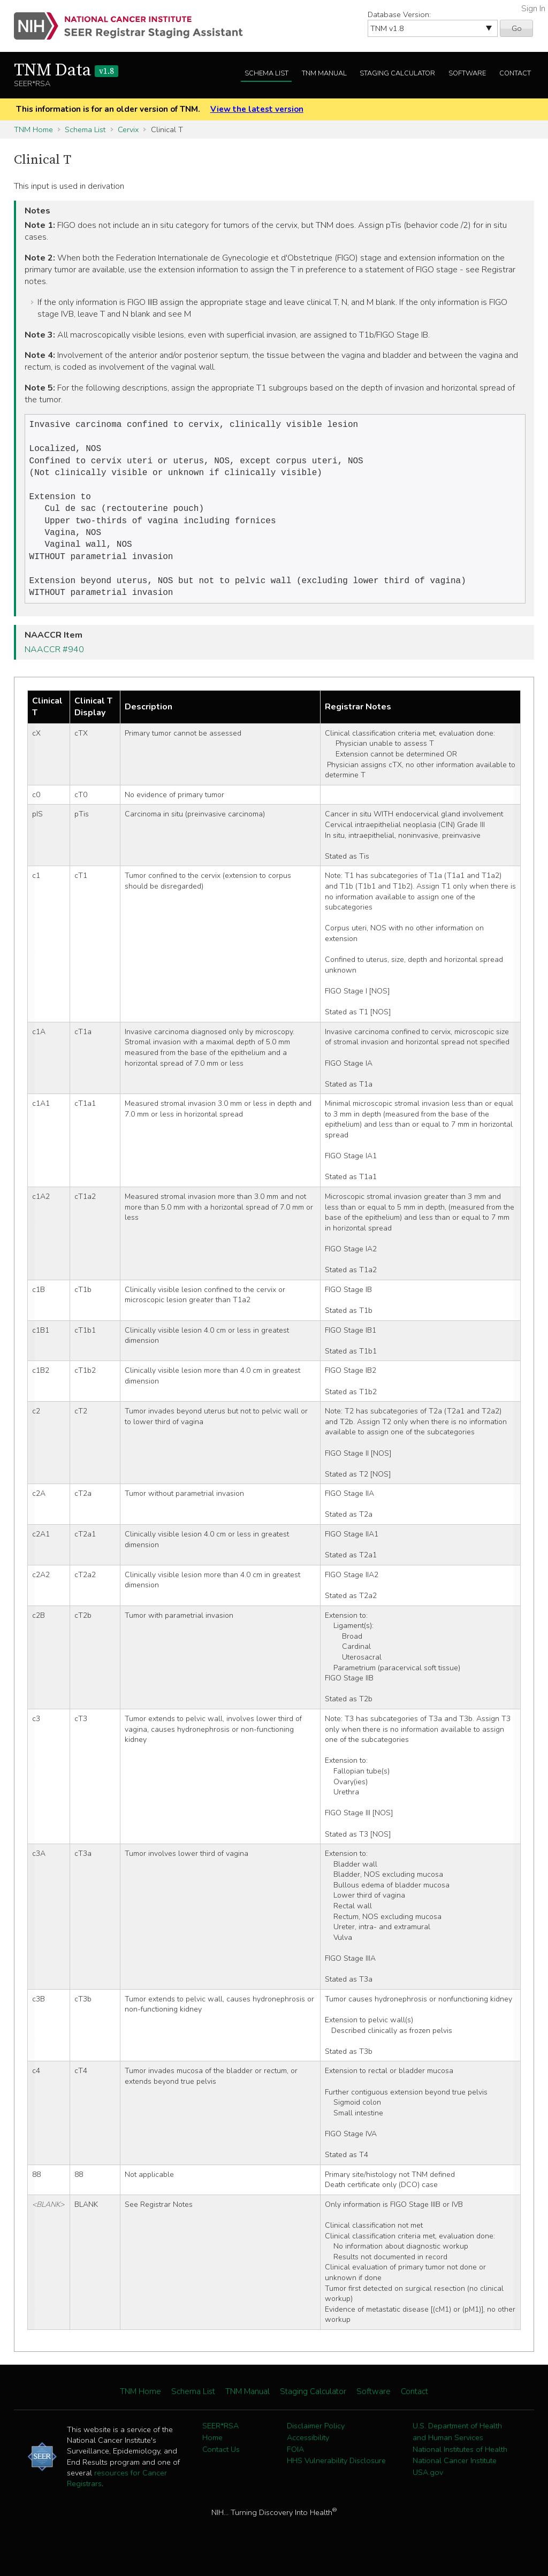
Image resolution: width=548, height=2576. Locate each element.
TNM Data (66, 70)
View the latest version (256, 109)
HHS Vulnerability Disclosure (336, 2476)
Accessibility (308, 2453)
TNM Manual (324, 73)
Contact (515, 73)
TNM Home (33, 129)
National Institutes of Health (460, 2465)
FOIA (295, 2465)
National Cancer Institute (455, 2476)
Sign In (533, 8)
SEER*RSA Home (220, 2447)
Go (517, 28)
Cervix (128, 129)
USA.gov (428, 2488)
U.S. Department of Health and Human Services (457, 2447)
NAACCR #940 (54, 665)
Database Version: (399, 14)
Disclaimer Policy (316, 2441)
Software (467, 73)
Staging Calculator (397, 73)
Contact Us (221, 2465)
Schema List (266, 73)
